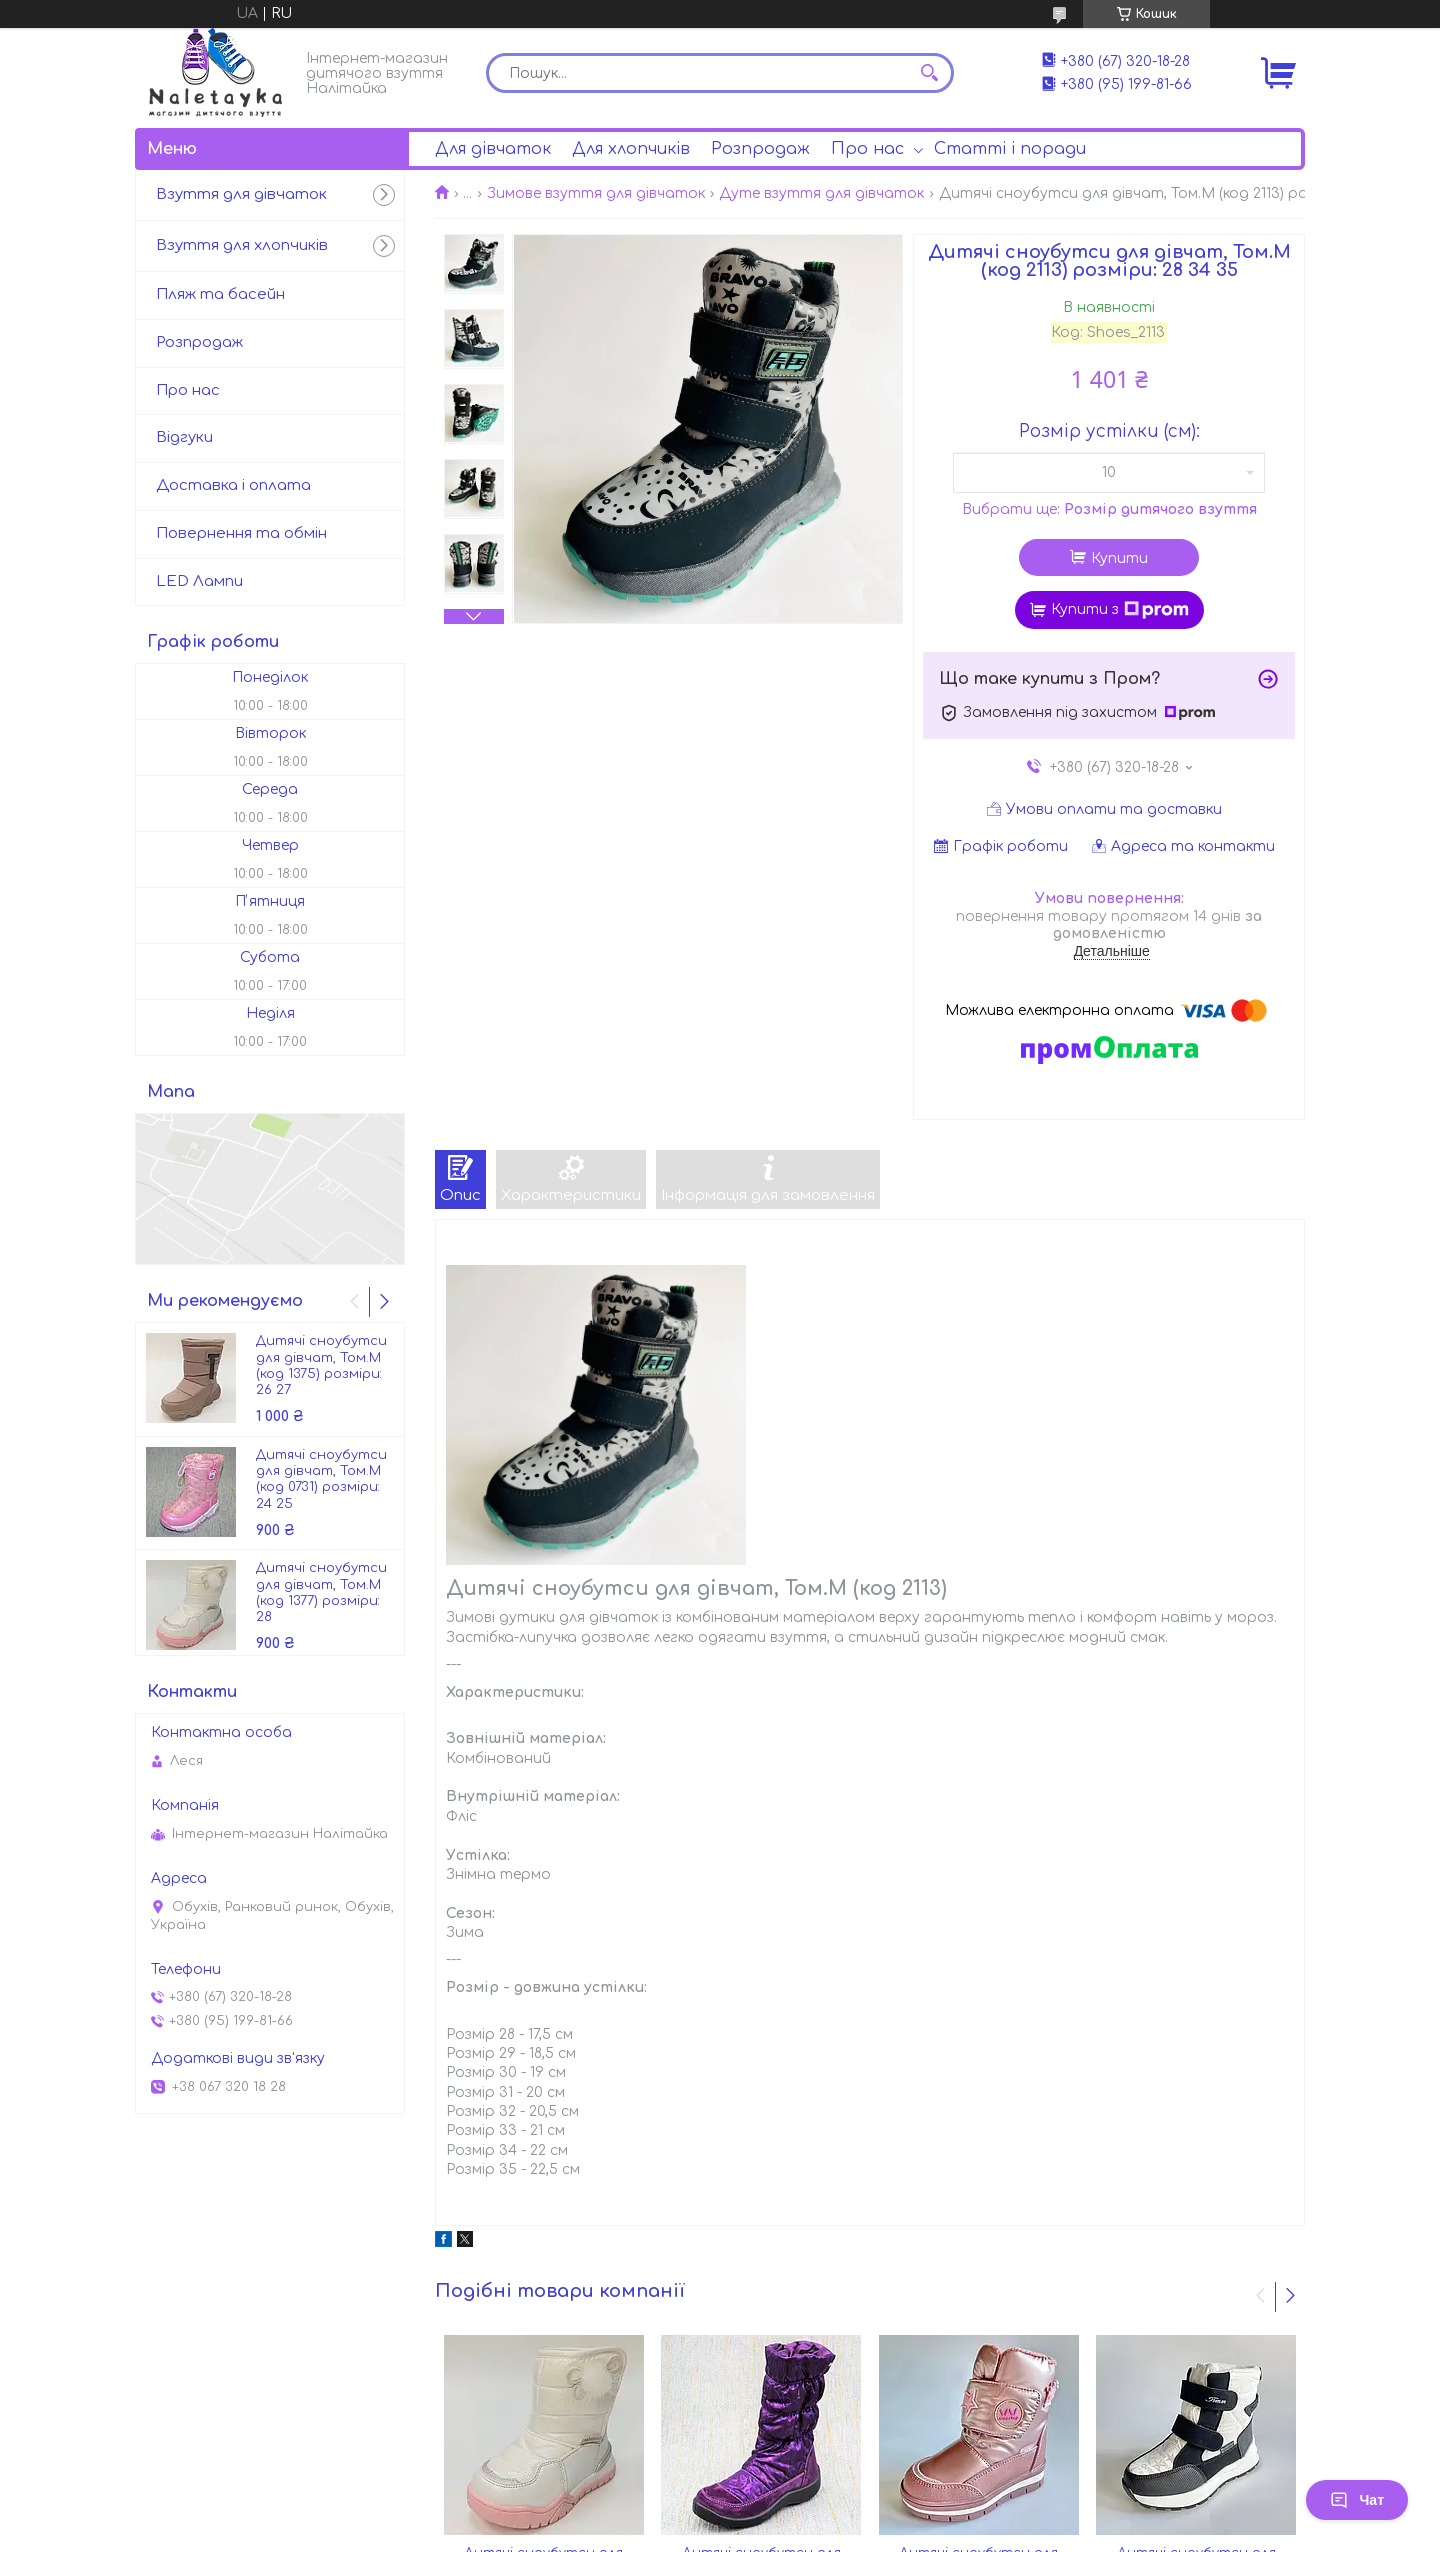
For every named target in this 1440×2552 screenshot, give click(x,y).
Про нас (867, 149)
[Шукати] (929, 73)
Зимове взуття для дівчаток (596, 193)
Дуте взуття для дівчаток (821, 193)
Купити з (1120, 610)
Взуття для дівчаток (241, 194)
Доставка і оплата (233, 485)
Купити (1119, 558)
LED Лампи (199, 581)
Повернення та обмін (241, 533)
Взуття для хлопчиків (242, 245)
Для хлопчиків (631, 149)
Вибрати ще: (1109, 509)
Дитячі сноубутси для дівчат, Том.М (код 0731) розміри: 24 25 (321, 1479)
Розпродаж (760, 149)
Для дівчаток (493, 149)
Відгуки (184, 437)
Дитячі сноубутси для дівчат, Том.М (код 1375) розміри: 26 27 (321, 1365)
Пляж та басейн (220, 294)
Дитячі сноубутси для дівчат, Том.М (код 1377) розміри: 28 (321, 1592)
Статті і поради (1010, 149)
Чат (1357, 2500)
